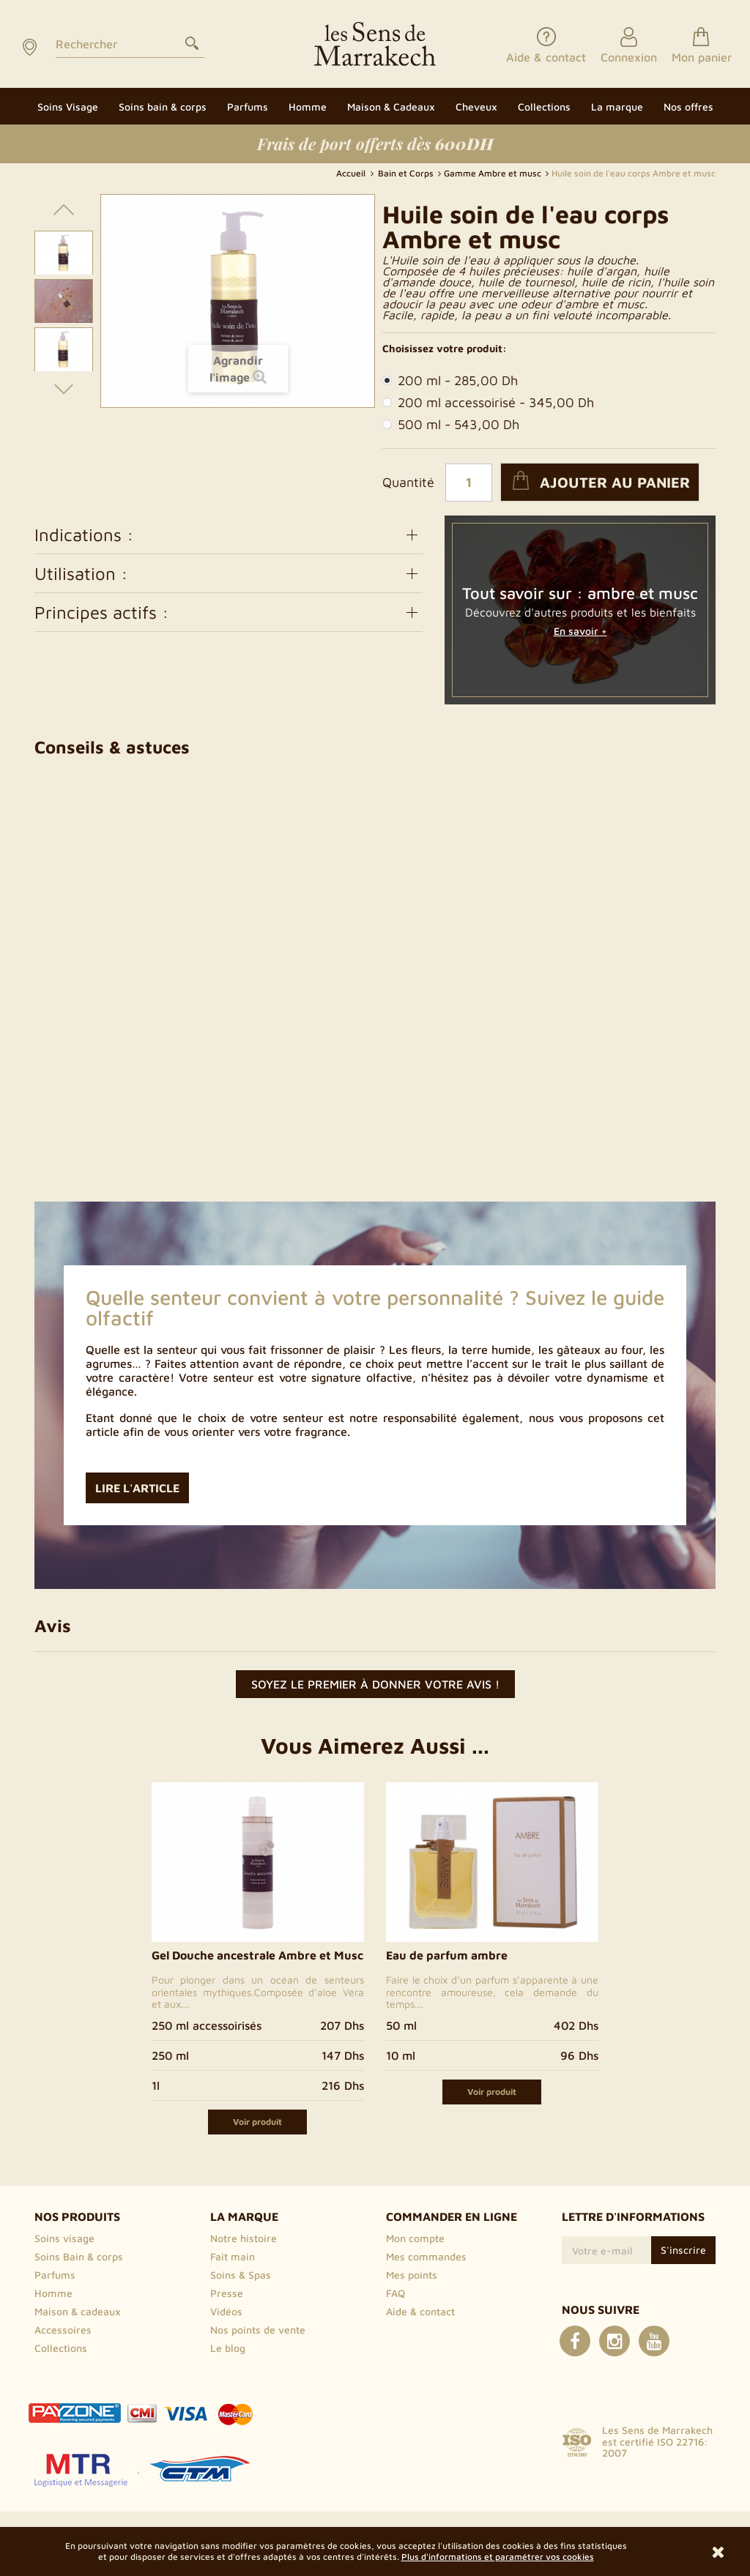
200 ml (450, 380)
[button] (617, 106)
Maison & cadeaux (77, 2311)
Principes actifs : (228, 612)
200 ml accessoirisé (488, 402)
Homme (53, 2293)
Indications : (228, 535)
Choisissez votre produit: (444, 348)
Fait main (232, 2256)
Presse (226, 2293)
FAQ (395, 2293)
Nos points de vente (257, 2329)
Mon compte (415, 2238)
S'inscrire (683, 2250)
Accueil (352, 173)
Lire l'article (137, 1487)
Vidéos (226, 2311)
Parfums (54, 2274)
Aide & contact (420, 2311)
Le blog (227, 2348)
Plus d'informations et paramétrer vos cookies (497, 2556)
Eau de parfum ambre (447, 1955)
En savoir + (580, 631)
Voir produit (257, 2121)
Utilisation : (228, 573)
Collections (60, 2348)
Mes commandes (426, 2256)
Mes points (411, 2274)
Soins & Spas (240, 2274)
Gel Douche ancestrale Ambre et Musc (257, 1955)
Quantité (408, 482)
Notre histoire (243, 2238)
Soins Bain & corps (78, 2256)
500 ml (450, 424)
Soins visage (64, 2238)
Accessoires (63, 2329)
